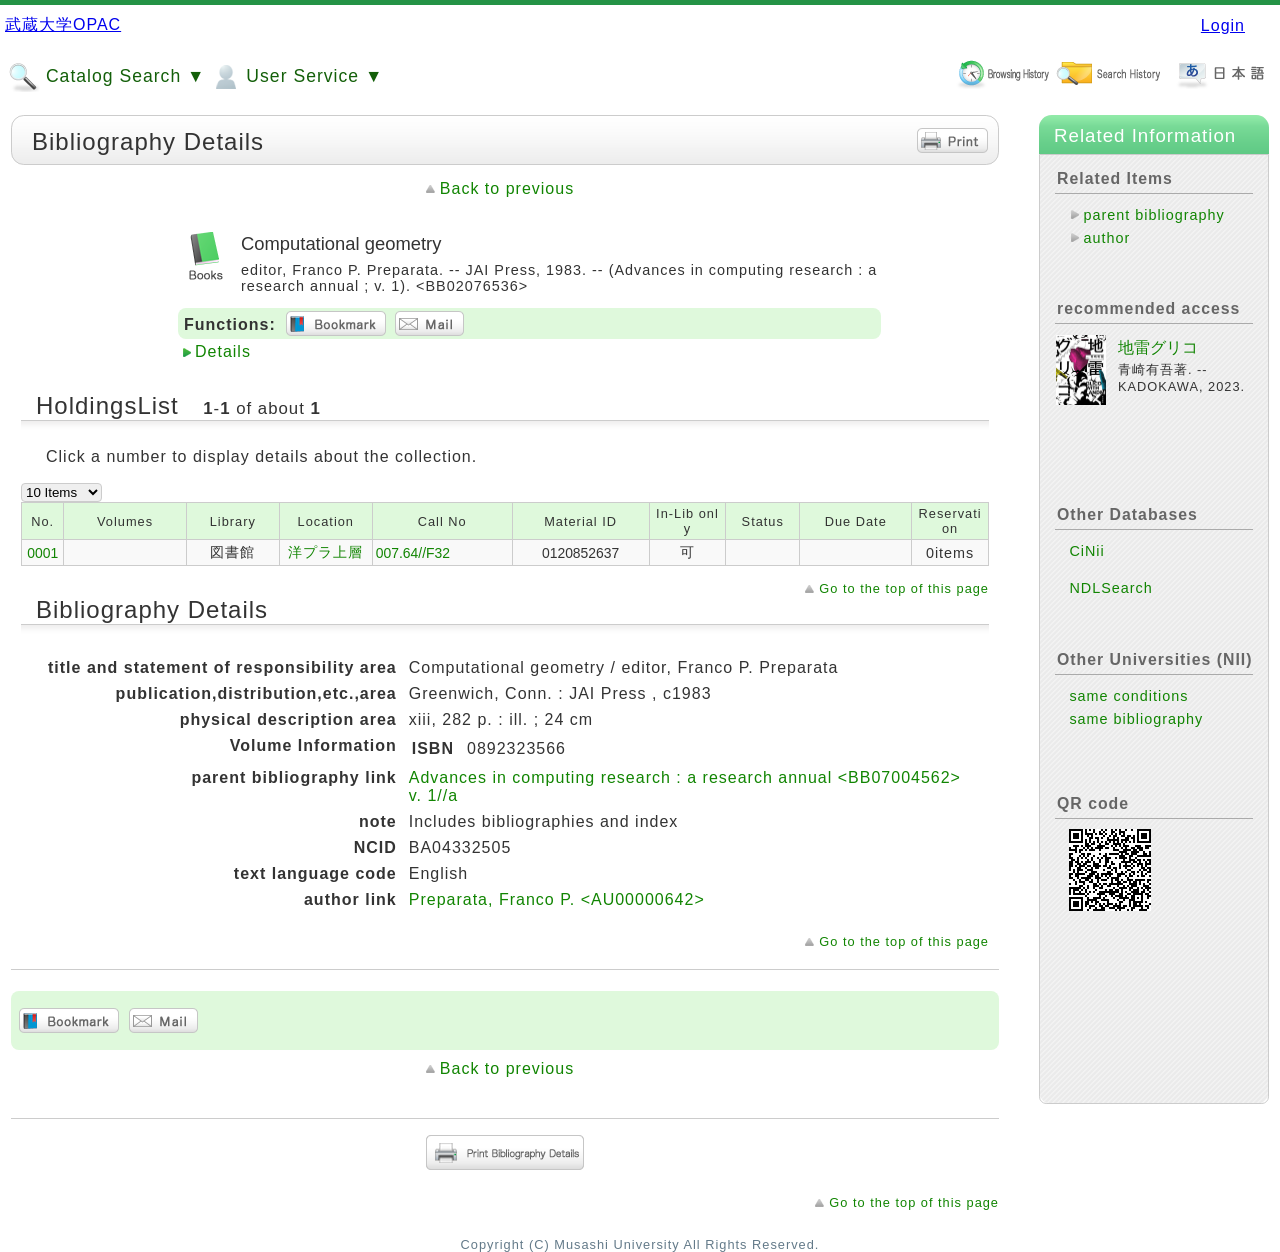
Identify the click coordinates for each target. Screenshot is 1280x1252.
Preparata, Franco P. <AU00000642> (557, 899)
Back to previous (507, 188)
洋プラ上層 (325, 552)
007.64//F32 (413, 553)
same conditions (1128, 696)
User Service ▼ (296, 77)
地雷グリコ (1158, 347)
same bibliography (1136, 719)
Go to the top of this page (904, 588)
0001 (42, 553)
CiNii (1086, 551)
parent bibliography (1153, 215)
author (1106, 238)
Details (223, 351)
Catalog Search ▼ (106, 77)
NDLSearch (1110, 588)
